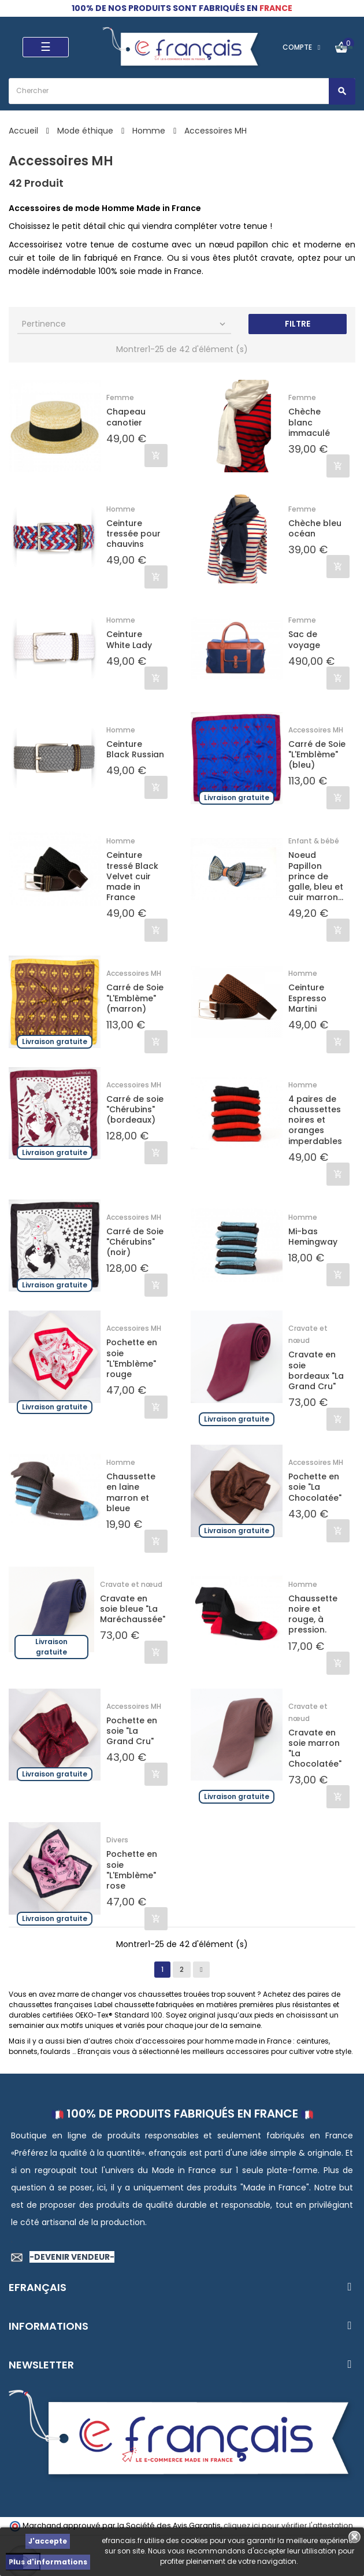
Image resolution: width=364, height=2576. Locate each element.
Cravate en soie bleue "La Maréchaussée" (132, 1609)
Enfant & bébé (313, 841)
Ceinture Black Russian (135, 749)
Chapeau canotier (126, 416)
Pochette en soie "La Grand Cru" (131, 1731)
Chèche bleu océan (314, 528)
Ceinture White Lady (129, 639)
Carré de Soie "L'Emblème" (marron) (135, 998)
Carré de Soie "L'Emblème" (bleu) (317, 755)
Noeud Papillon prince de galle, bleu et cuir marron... (315, 876)
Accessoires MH (315, 730)
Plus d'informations (48, 2562)
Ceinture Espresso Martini (307, 998)
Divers (117, 1840)
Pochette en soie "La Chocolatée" (314, 1487)
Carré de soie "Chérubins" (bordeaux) (135, 1110)
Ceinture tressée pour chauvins (133, 534)
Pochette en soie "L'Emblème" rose (131, 1870)
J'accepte (47, 2541)
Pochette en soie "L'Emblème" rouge (131, 1358)
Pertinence (125, 324)
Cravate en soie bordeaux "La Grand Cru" (316, 1370)
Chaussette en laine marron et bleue (130, 1492)
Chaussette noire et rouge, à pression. (312, 1614)
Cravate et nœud (131, 1584)
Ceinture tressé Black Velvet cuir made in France (132, 876)
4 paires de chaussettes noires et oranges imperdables (315, 1120)
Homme (120, 509)
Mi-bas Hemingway (312, 1236)
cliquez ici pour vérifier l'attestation (288, 2525)
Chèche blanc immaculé (309, 422)
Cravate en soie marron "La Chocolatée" (314, 1748)
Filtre (297, 324)
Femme (120, 397)
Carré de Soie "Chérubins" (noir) (135, 1242)
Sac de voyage (304, 639)
